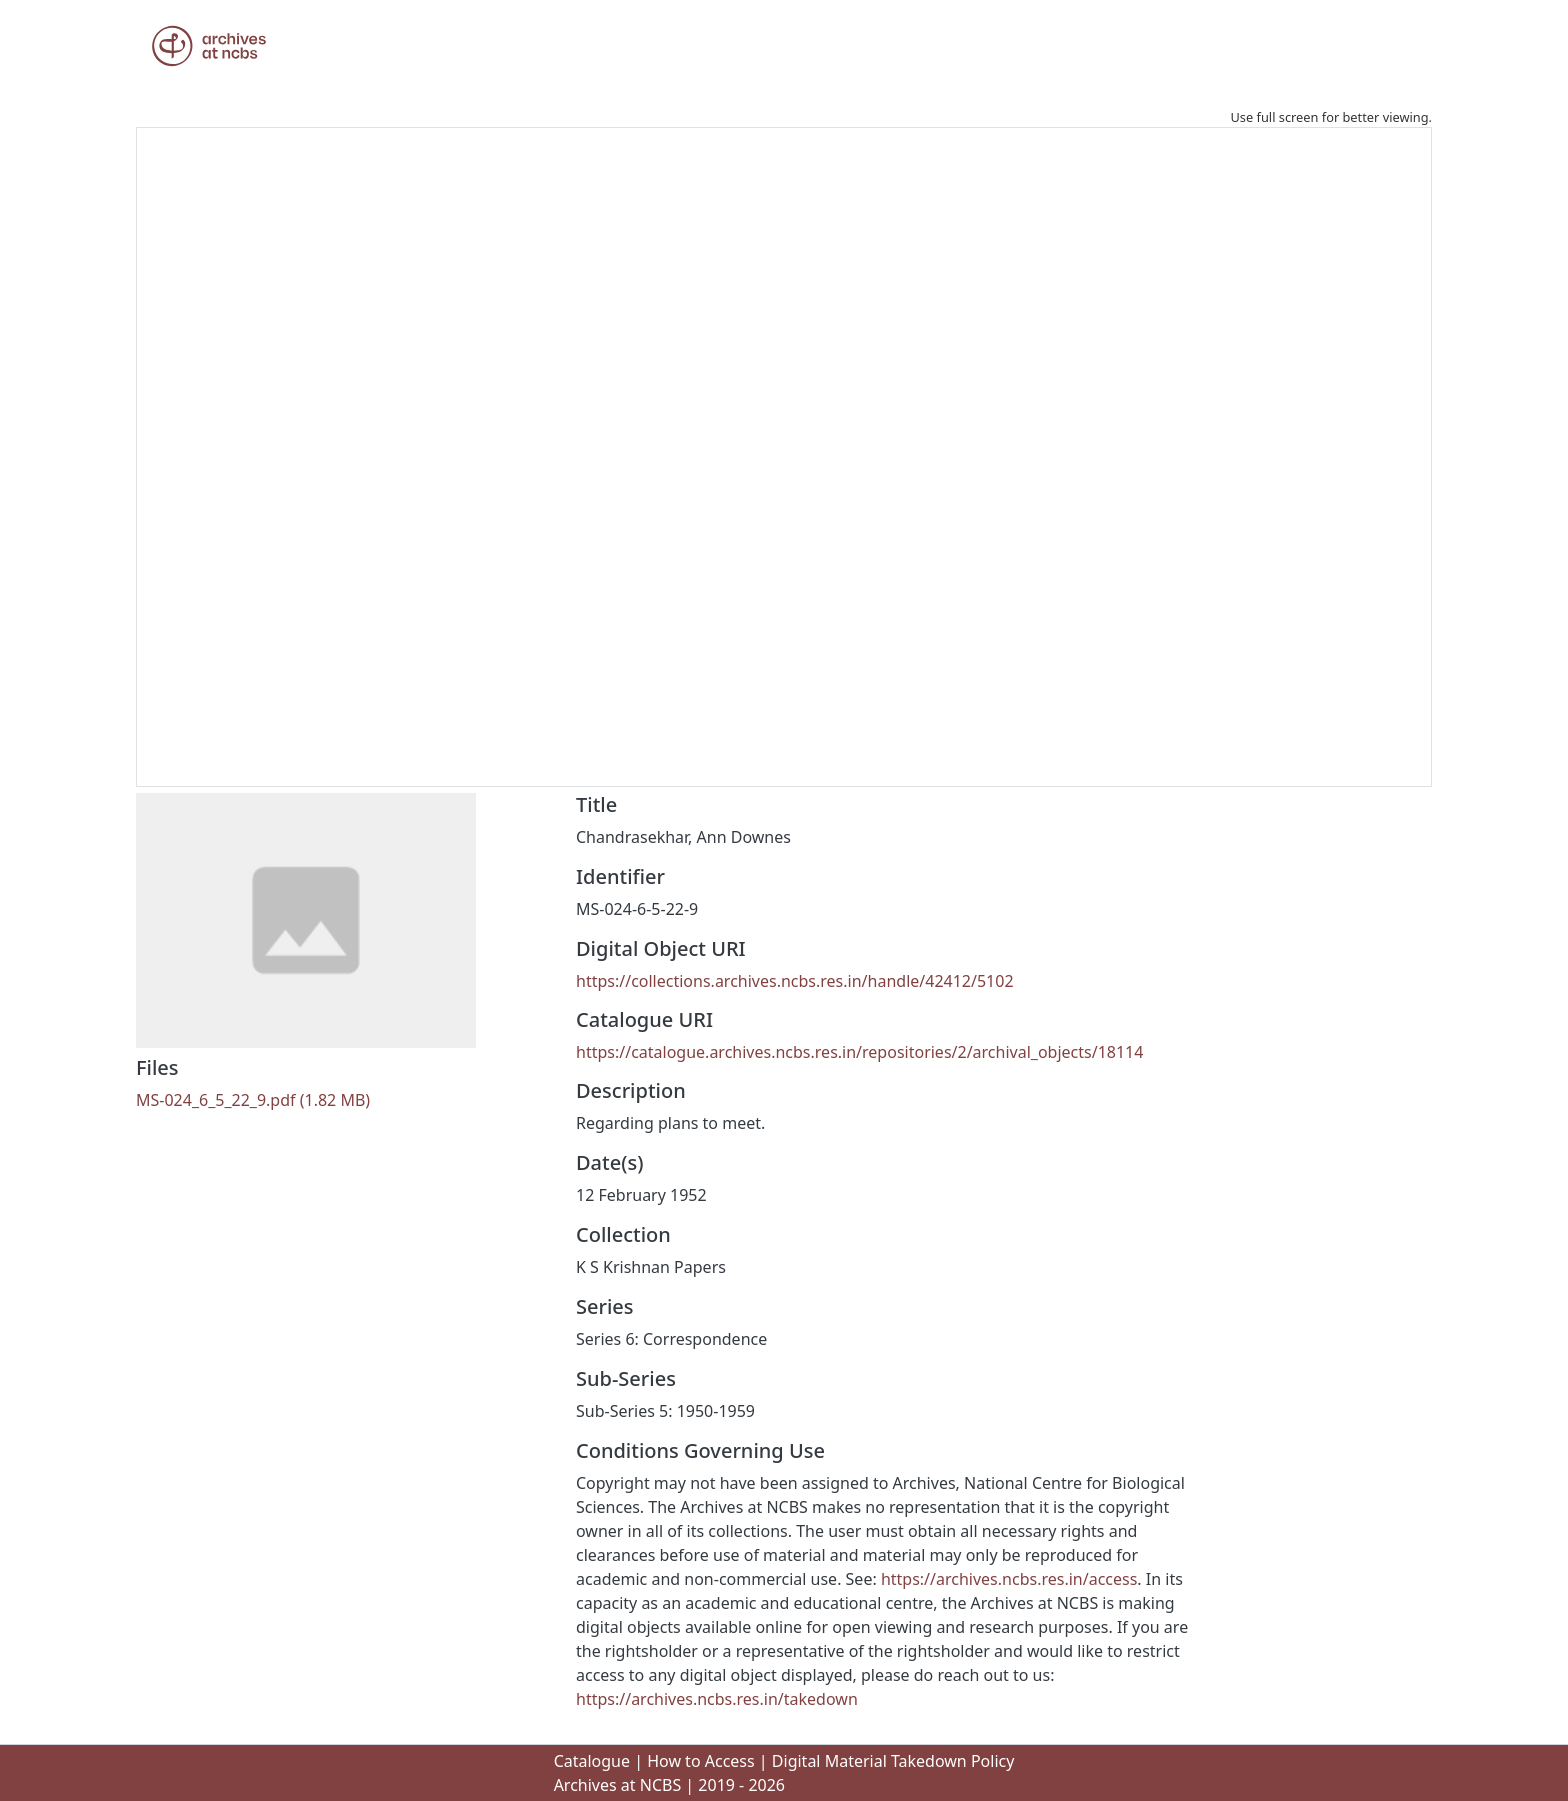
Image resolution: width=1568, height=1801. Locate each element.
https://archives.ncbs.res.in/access (1009, 1579)
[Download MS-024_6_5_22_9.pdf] (253, 1100)
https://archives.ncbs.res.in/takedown (717, 1699)
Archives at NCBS (618, 1785)
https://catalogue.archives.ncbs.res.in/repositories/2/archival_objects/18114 (859, 1052)
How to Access (701, 1761)
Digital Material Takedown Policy (893, 1761)
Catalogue (592, 1761)
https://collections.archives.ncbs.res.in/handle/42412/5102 (795, 981)
